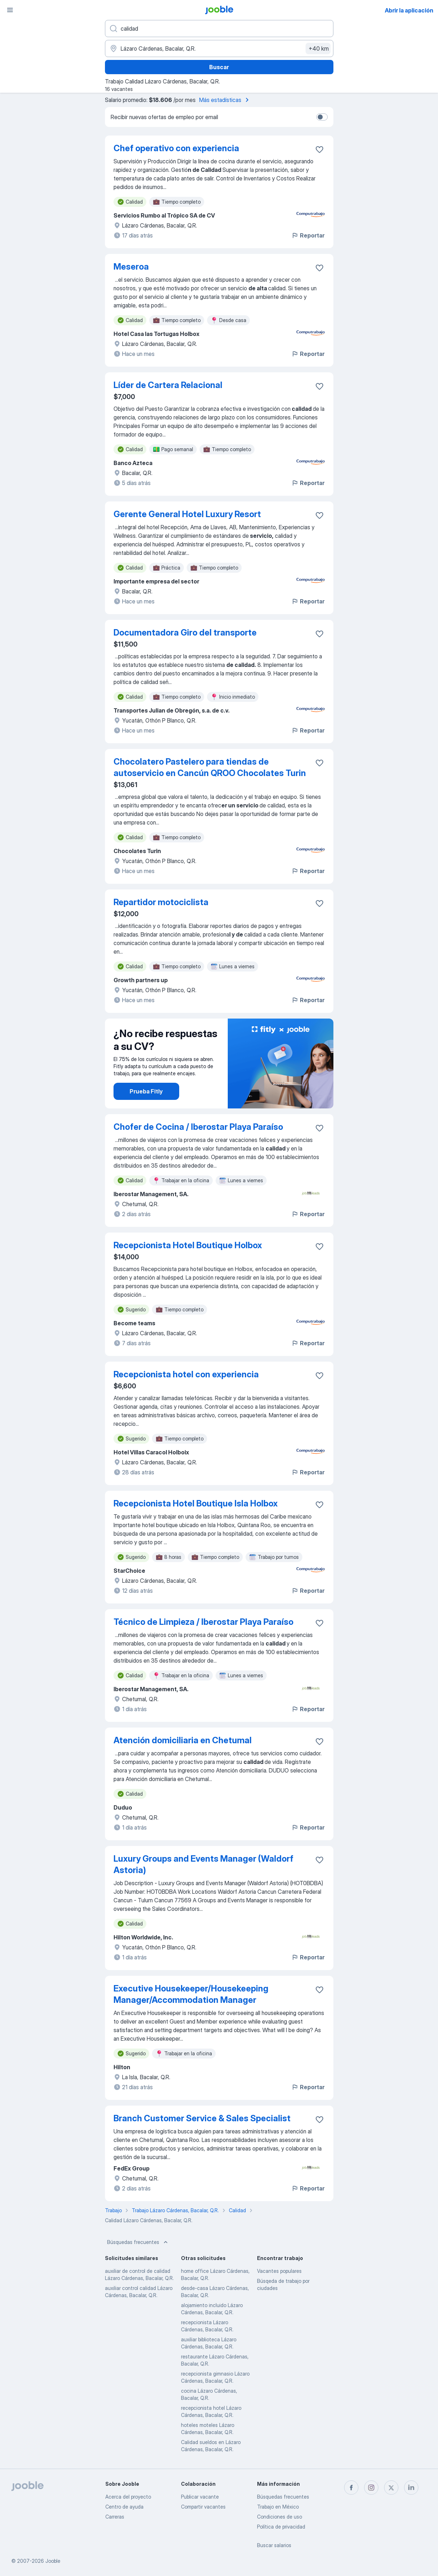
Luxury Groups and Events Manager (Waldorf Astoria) (203, 1864)
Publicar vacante (200, 2497)
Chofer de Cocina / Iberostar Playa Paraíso (198, 1127)
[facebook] (351, 2487)
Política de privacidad (281, 2527)
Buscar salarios (274, 2545)
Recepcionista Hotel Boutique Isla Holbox (196, 1503)
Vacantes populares (279, 2271)
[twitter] (391, 2487)
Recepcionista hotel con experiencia (186, 1374)
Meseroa (131, 266)
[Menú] (10, 10)
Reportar (307, 235)
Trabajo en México (278, 2507)
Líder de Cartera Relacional (168, 385)
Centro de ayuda (124, 2507)
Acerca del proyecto (128, 2497)
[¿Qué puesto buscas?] (219, 28)
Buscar (219, 67)
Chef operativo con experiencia (176, 148)
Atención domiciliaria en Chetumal (183, 1740)
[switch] (322, 117)
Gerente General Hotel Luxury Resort (187, 514)
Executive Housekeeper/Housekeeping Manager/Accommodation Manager (191, 1994)
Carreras (114, 2517)
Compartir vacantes (203, 2507)
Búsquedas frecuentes (138, 2242)
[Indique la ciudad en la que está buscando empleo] (219, 48)
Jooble (52, 2561)
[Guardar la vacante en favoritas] (319, 149)
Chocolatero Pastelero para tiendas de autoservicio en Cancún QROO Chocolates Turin (210, 767)
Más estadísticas (225, 100)
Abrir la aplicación (409, 10)
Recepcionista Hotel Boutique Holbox (188, 1245)
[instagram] (371, 2487)
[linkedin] (411, 2487)
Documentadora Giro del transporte (185, 632)
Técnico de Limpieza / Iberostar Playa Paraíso (203, 1622)
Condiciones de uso (279, 2517)
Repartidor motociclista (161, 902)
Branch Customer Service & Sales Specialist (202, 2118)
